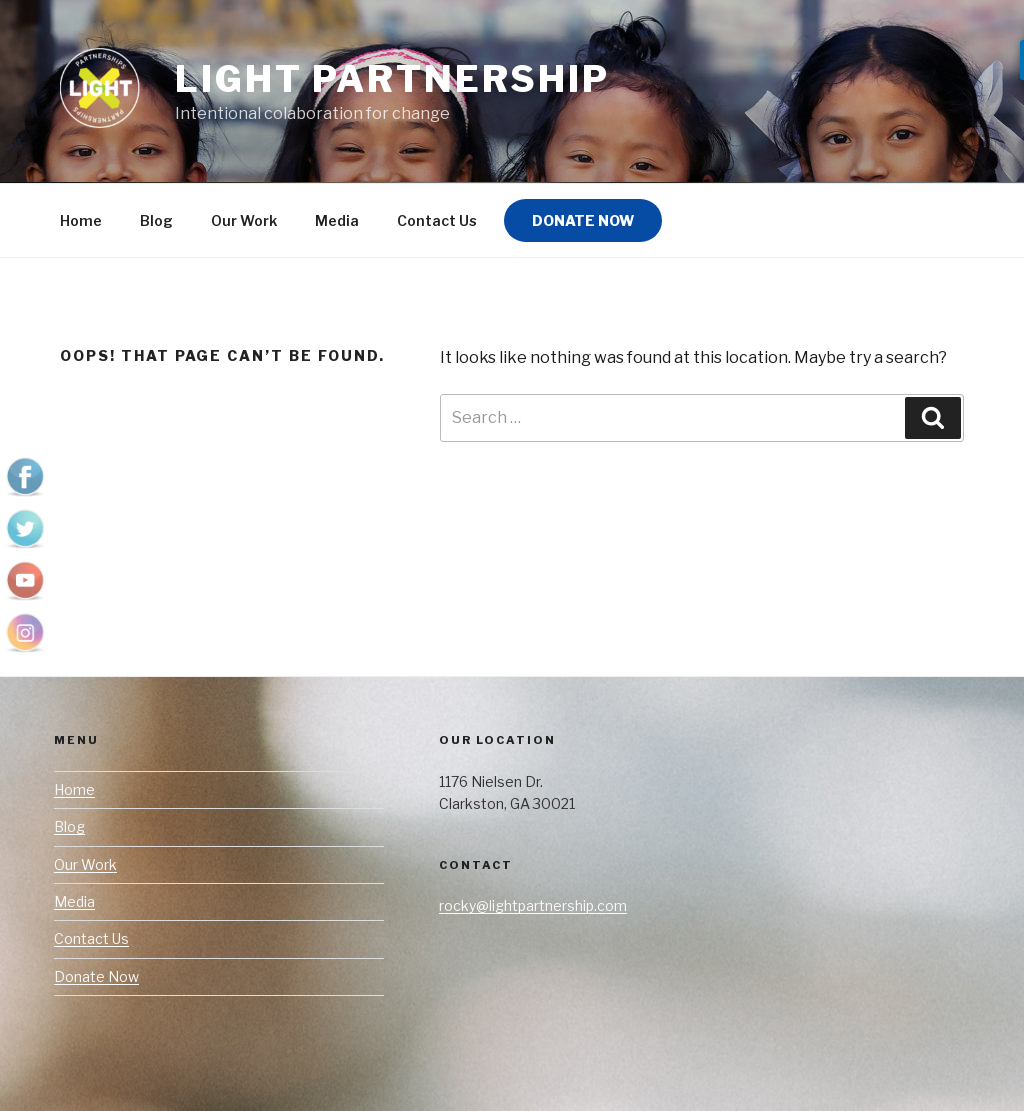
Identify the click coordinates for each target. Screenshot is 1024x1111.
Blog (156, 220)
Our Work (244, 220)
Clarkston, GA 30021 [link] (507, 803)
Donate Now (583, 220)
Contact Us (437, 220)
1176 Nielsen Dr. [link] (491, 781)
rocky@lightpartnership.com (533, 905)
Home (81, 220)
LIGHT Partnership (392, 79)
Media (337, 220)
